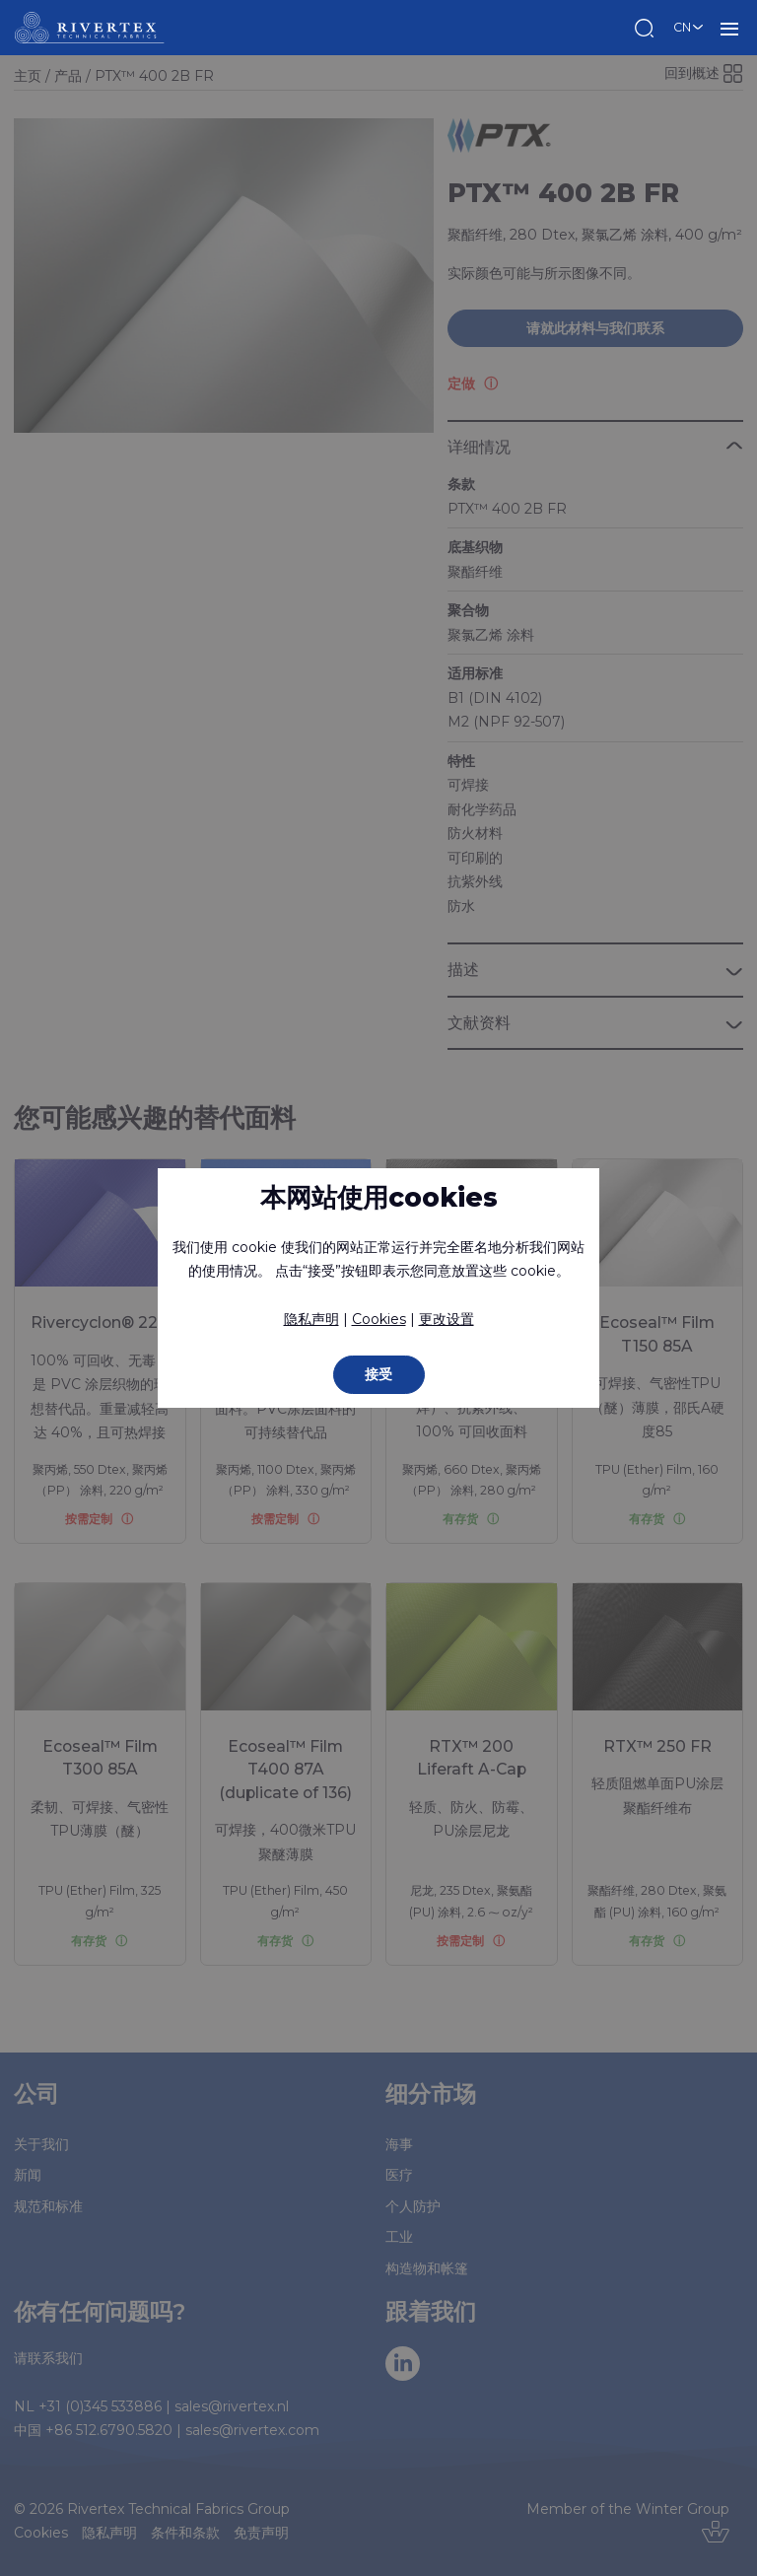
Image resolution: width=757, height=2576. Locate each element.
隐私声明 (311, 1319)
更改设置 (446, 1319)
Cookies (379, 1319)
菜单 (729, 27)
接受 (378, 1374)
